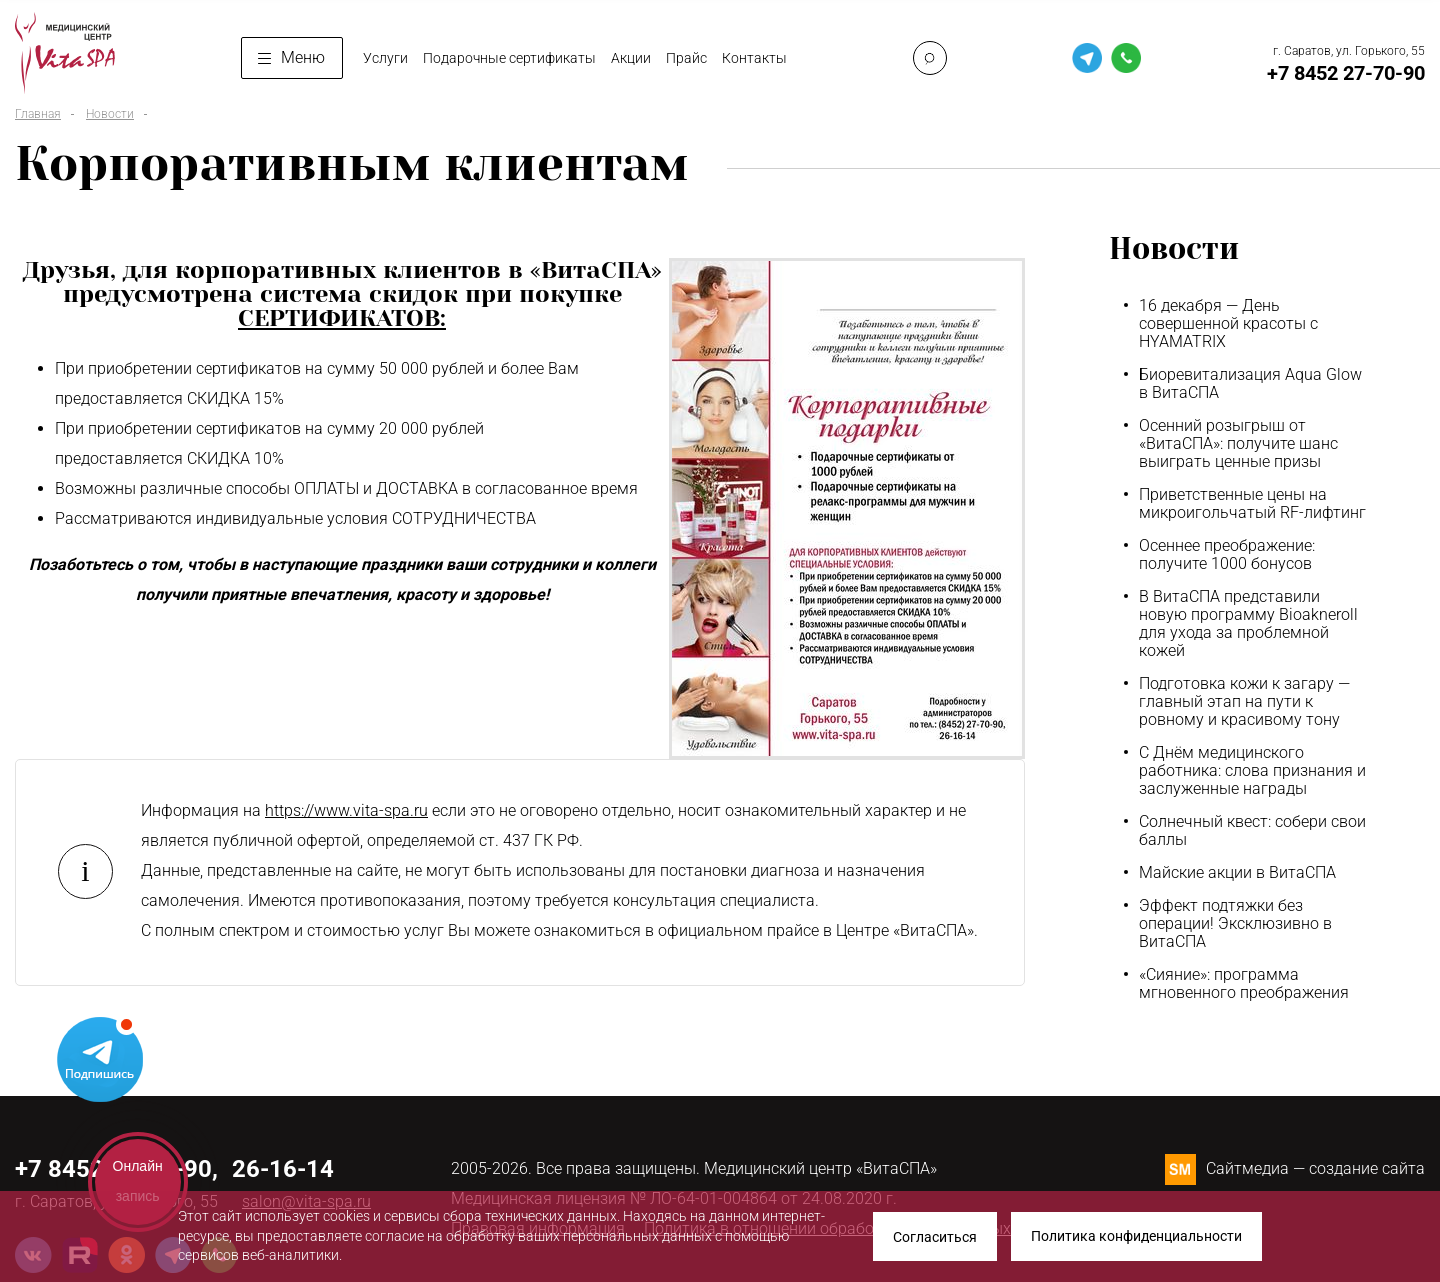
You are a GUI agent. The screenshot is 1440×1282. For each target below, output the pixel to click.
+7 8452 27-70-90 (1346, 73)
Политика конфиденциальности (1136, 1237)
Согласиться (935, 1237)
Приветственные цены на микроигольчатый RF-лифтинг (1252, 504)
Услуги (385, 58)
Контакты (754, 58)
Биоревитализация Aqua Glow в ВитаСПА (1250, 384)
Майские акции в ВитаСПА (1237, 873)
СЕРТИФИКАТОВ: (342, 318)
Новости (110, 114)
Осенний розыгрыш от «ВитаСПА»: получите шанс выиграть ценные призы (1238, 444)
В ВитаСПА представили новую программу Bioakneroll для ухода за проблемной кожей (1248, 624)
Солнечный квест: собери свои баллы (1252, 831)
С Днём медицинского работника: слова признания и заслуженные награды (1252, 771)
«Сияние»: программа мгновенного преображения (1244, 984)
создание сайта (1367, 1168)
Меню (291, 57)
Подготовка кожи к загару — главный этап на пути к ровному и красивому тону (1244, 702)
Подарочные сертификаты (509, 58)
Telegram (100, 1058)
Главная (38, 114)
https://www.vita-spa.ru (346, 810)
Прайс (686, 58)
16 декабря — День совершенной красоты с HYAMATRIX (1228, 324)
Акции (631, 58)
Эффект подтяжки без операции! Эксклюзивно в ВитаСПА (1235, 924)
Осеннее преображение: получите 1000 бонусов (1227, 555)
